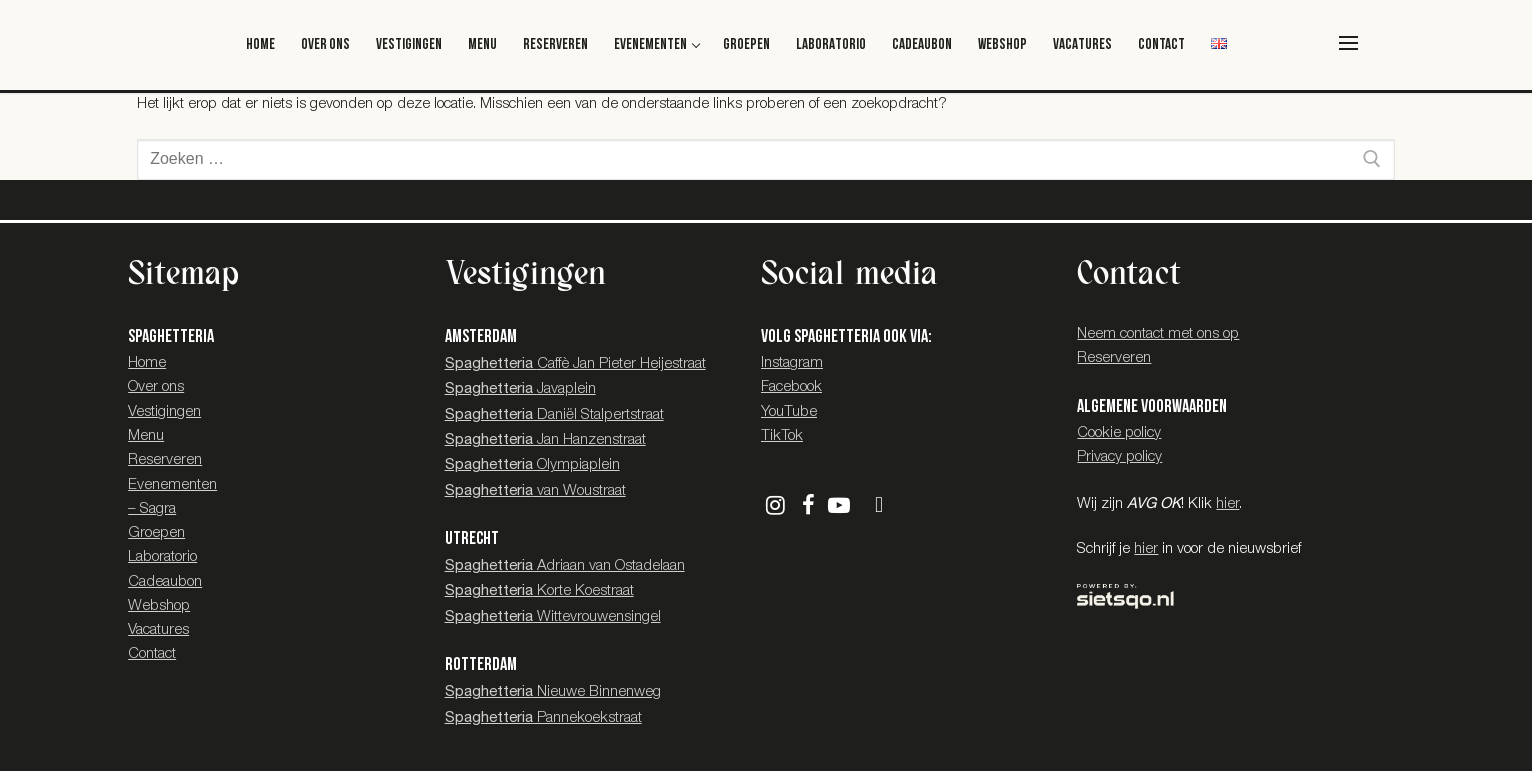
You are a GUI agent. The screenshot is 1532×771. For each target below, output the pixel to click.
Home (147, 363)
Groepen (156, 533)
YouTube (789, 412)
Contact (152, 654)
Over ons (156, 387)
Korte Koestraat (539, 591)
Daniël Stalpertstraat (554, 415)
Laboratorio (162, 557)
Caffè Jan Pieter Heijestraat (575, 364)
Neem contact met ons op (1158, 334)
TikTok (782, 436)
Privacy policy (1119, 457)
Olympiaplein (532, 465)
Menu (146, 436)
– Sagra (152, 509)
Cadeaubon (165, 582)
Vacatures (158, 630)
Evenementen (172, 485)
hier (1227, 504)
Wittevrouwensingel (553, 617)
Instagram (792, 363)
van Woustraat (535, 491)
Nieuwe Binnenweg (553, 692)
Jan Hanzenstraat (545, 440)
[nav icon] (1348, 43)
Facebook (791, 387)
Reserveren (165, 460)
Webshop (159, 606)
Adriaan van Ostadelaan (565, 566)
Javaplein (520, 389)
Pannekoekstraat (543, 718)
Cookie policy (1119, 433)
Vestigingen (164, 412)
